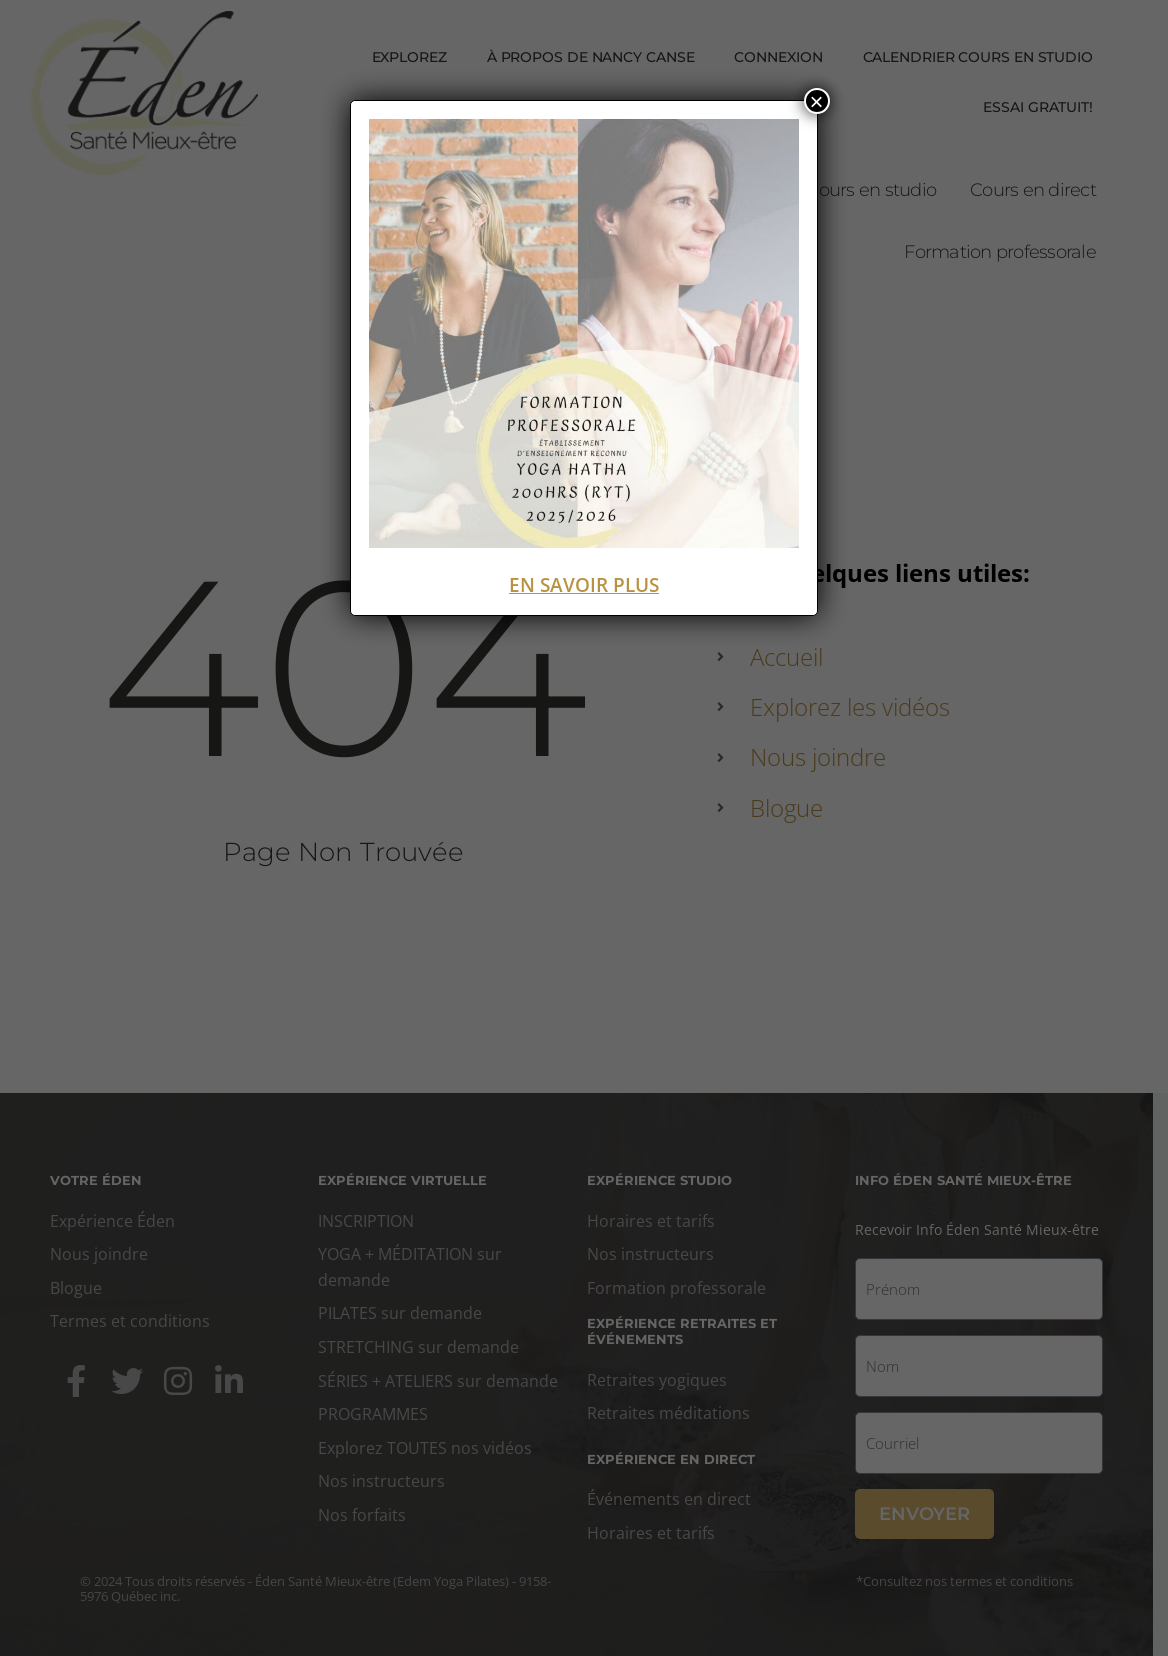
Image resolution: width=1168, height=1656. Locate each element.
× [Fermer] (817, 101)
